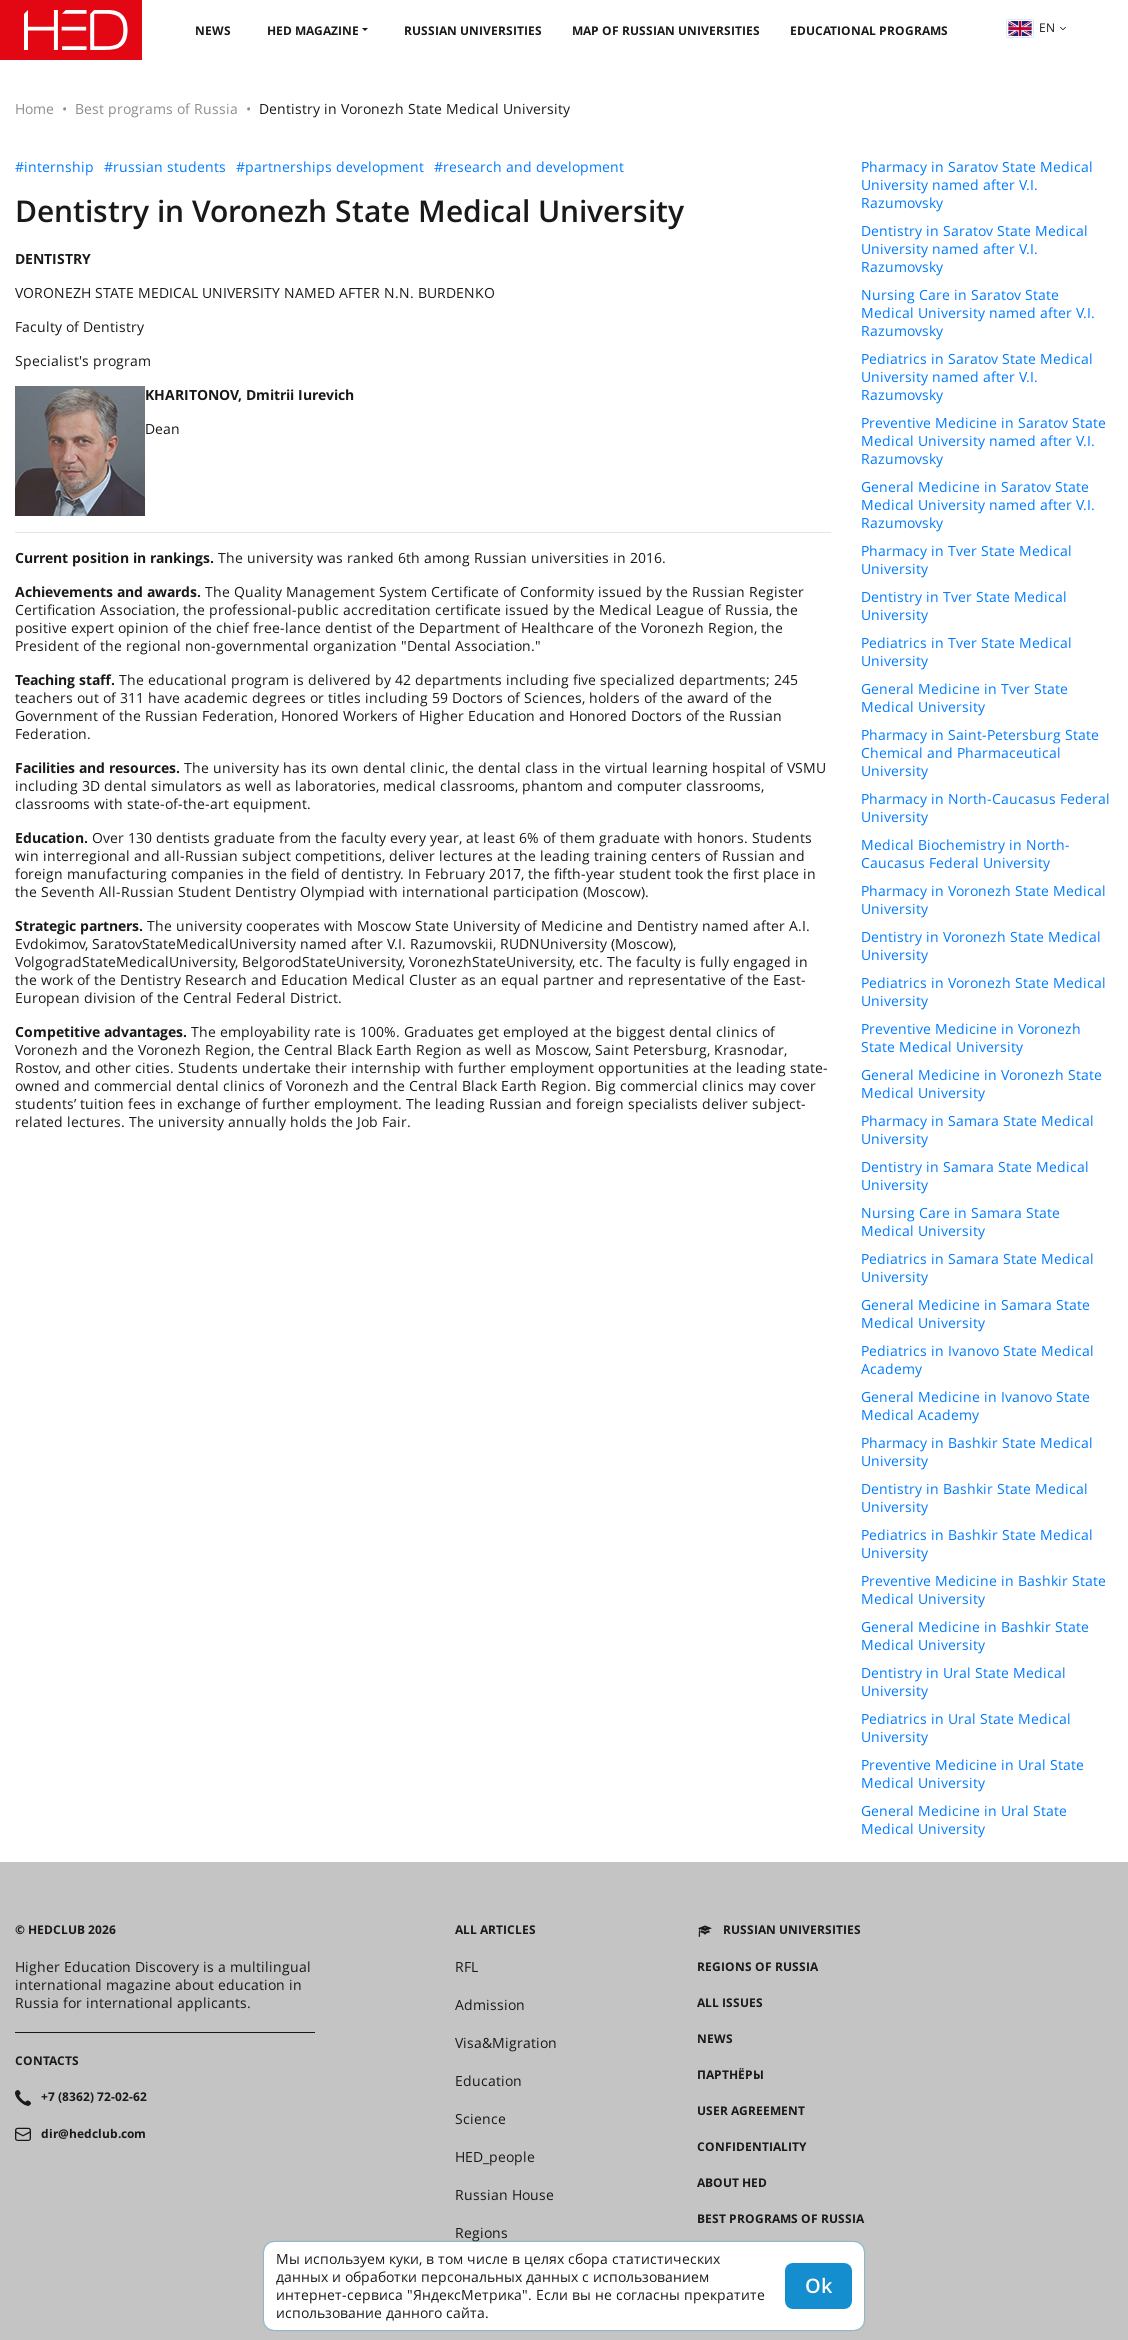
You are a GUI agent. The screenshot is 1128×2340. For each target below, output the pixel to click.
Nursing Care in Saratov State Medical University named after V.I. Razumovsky (978, 313)
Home (34, 108)
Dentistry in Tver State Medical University (964, 606)
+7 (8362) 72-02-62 (94, 2097)
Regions (481, 2233)
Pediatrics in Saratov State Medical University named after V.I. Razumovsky (977, 377)
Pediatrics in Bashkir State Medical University (977, 1544)
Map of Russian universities (666, 30)
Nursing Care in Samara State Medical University (960, 1222)
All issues (730, 2003)
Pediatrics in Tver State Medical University (966, 652)
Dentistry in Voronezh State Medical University (981, 946)
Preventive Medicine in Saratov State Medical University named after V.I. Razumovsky (983, 441)
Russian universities (473, 30)
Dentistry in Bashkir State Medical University (974, 1498)
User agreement (751, 2111)
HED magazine (313, 30)
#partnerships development (330, 167)
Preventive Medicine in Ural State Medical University (972, 1774)
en (1031, 27)
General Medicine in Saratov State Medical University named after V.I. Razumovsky (978, 505)
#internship (54, 167)
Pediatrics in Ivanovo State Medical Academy (977, 1360)
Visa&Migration (506, 2043)
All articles (495, 1930)
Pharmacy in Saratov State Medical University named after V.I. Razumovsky (977, 185)
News (213, 30)
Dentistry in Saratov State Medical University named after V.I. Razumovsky (974, 249)
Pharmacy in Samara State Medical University (977, 1130)
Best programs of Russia (156, 108)
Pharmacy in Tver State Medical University (966, 560)
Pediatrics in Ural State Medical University (966, 1728)
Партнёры (730, 2075)
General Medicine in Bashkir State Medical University (975, 1636)
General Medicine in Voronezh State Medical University (981, 1084)
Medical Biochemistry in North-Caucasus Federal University (965, 854)
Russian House (504, 2195)
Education (488, 2081)
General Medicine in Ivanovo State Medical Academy (975, 1406)
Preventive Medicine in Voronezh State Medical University (971, 1038)
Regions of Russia (757, 1967)
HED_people (495, 2157)
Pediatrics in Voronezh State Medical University (983, 992)
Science (480, 2119)
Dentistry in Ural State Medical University (963, 1682)
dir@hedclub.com (93, 2134)
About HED (732, 2183)
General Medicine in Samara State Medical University (975, 1314)
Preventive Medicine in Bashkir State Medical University (983, 1590)
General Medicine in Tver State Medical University (964, 698)
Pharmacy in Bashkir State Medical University (977, 1452)
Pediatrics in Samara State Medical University (977, 1268)
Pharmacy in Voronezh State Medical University (983, 900)
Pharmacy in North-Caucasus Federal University (985, 808)
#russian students (165, 167)
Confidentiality (751, 2147)
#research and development (529, 167)
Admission (490, 2005)
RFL (466, 1967)
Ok (818, 2285)
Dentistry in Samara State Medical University (975, 1176)
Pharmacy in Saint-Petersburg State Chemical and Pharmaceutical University (980, 753)
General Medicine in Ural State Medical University (964, 1820)
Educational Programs (869, 30)
